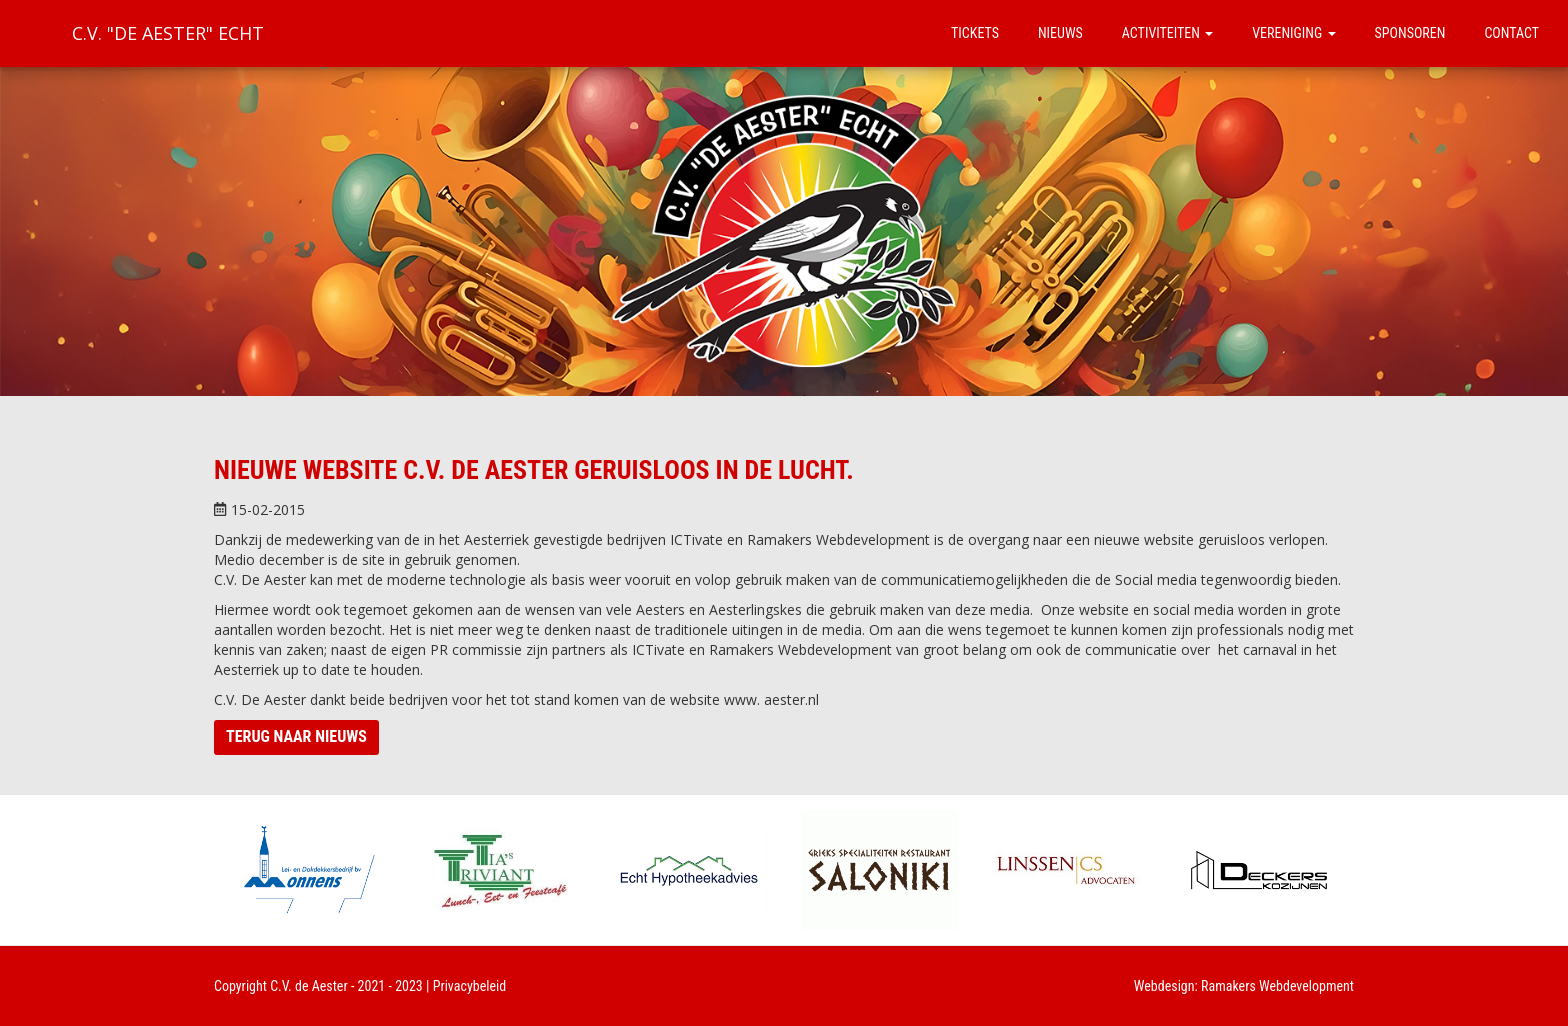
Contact (1511, 33)
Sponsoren (1410, 33)
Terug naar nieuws (296, 736)
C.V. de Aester (309, 986)
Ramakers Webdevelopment (1277, 986)
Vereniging (1293, 33)
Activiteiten (1167, 33)
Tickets (975, 33)
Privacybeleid (470, 986)
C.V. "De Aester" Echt (168, 33)
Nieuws (1060, 33)
